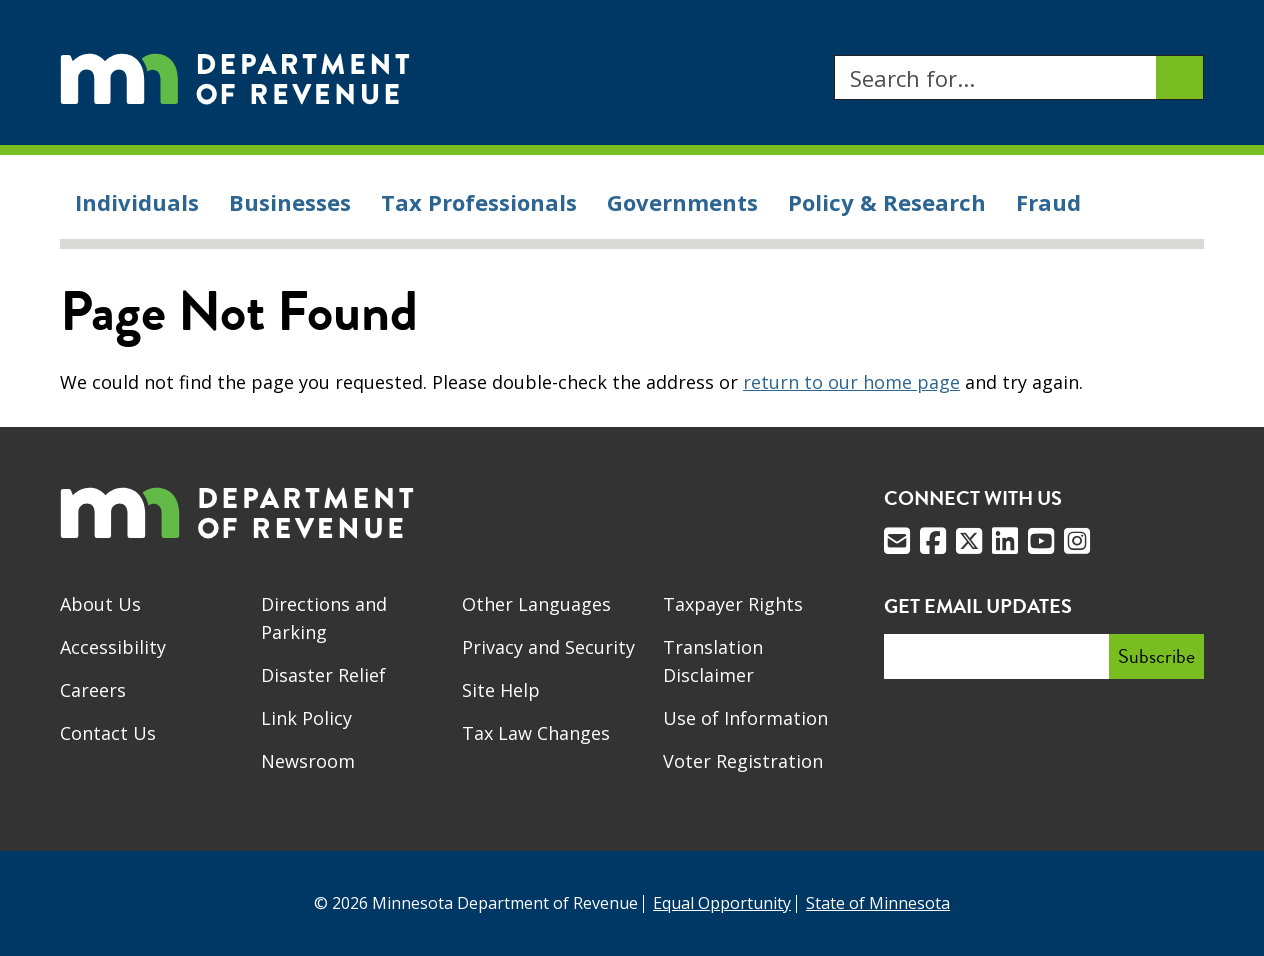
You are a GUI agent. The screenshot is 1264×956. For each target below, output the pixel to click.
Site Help (501, 690)
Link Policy (306, 718)
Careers (93, 690)
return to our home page (851, 382)
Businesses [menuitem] (290, 202)
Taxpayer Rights (733, 604)
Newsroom (308, 761)
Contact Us (108, 733)
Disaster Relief (323, 675)
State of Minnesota (878, 903)
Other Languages (536, 604)
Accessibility (113, 647)
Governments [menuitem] (682, 202)
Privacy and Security (548, 647)
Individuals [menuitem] (137, 202)
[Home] (235, 77)
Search (833, 55)
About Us (100, 604)
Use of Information (745, 718)
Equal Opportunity (722, 903)
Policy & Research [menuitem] (887, 202)
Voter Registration (743, 761)
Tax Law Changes (536, 733)
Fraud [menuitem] (1048, 202)
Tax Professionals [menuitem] (479, 202)
